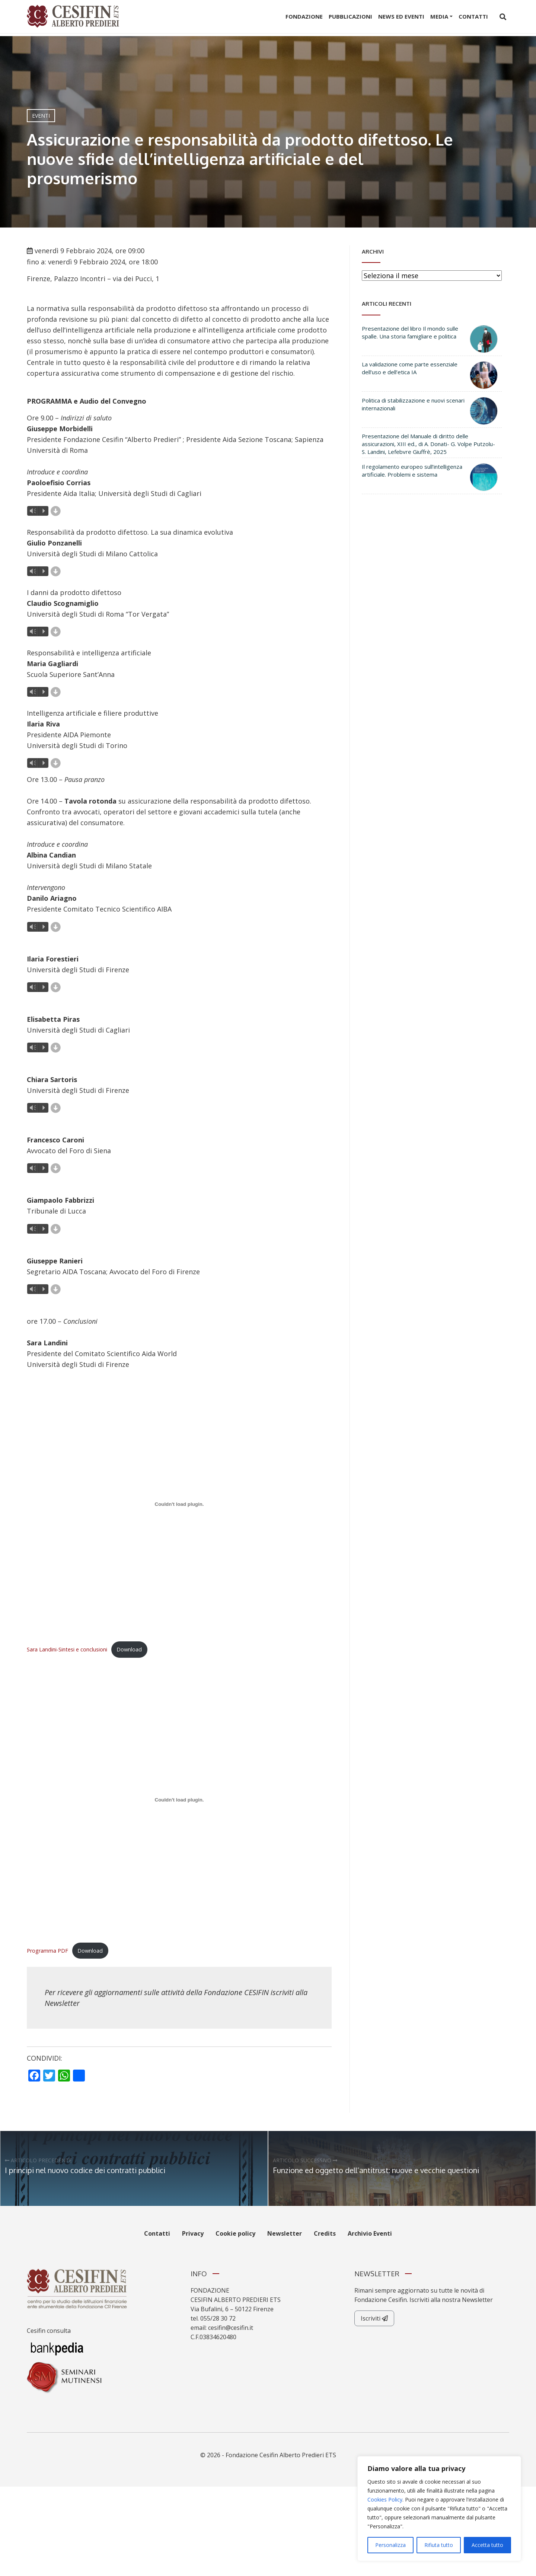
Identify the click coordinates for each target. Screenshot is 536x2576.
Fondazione (304, 16)
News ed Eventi (401, 16)
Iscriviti (374, 2318)
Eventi (41, 115)
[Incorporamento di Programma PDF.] (179, 1800)
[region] (439, 2508)
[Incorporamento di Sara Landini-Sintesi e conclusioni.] (179, 1504)
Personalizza (390, 2544)
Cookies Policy (384, 2499)
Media (439, 16)
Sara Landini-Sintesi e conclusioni (67, 1649)
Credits (325, 2233)
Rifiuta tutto (438, 2544)
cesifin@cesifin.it (230, 2328)
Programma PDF (47, 1950)
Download (129, 1649)
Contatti (473, 16)
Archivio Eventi (370, 2233)
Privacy (193, 2233)
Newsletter (62, 2003)
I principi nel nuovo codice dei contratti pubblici (85, 2170)
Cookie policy (235, 2233)
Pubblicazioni (350, 16)
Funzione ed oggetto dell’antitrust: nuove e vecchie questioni (376, 2170)
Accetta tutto (487, 2544)
